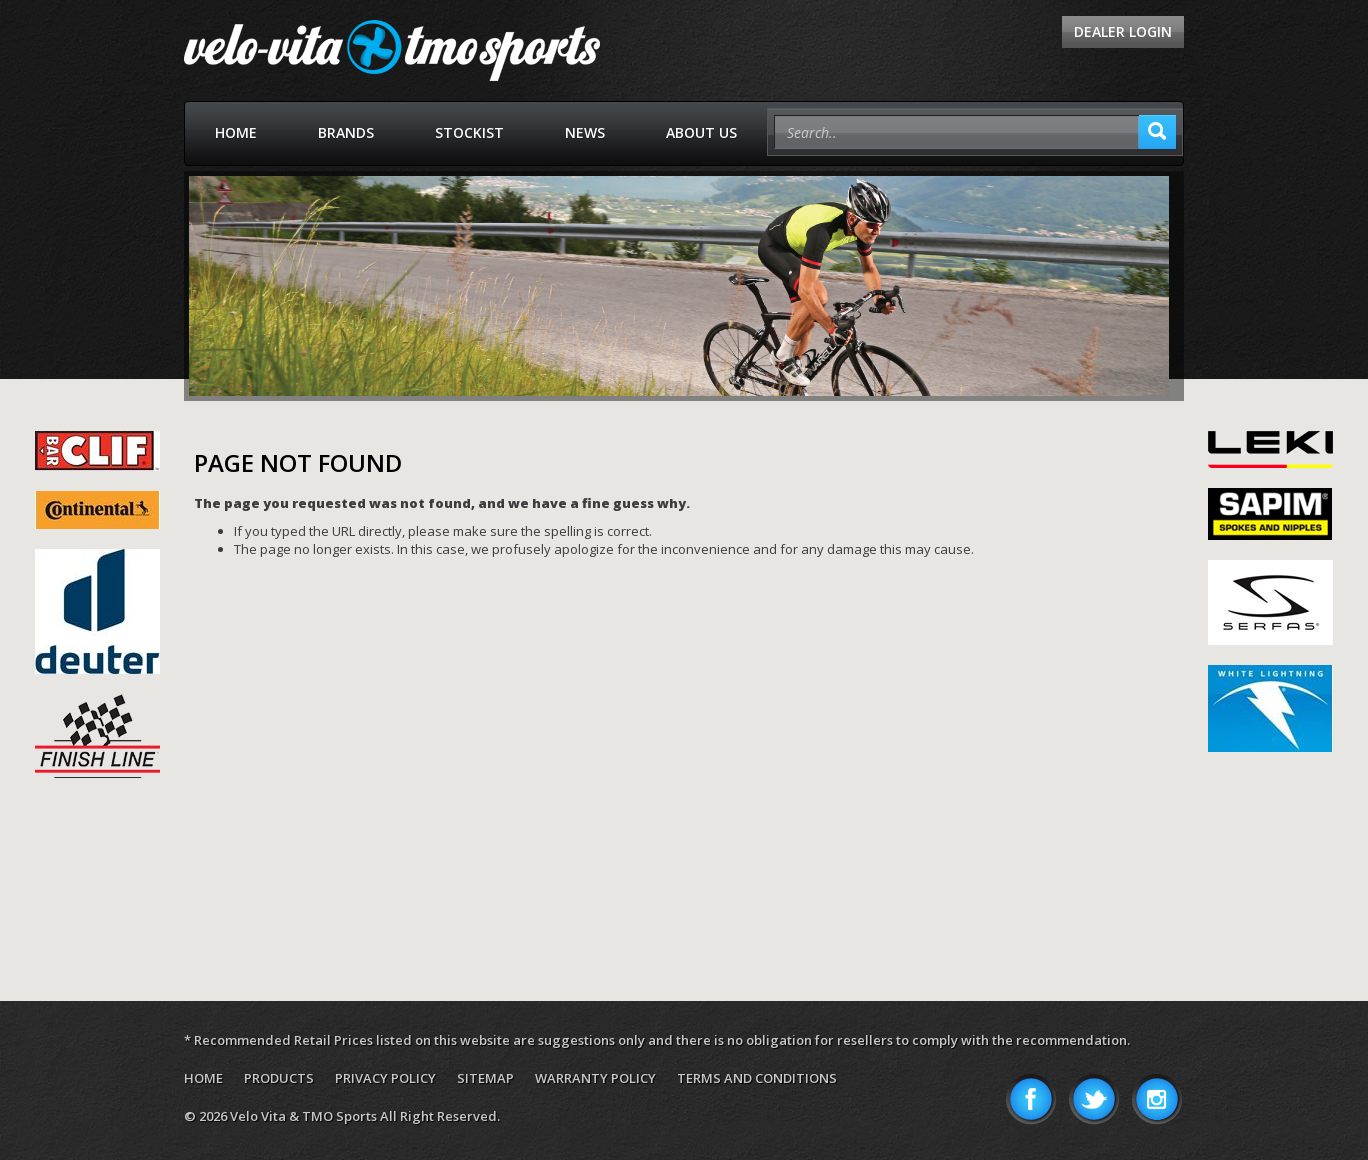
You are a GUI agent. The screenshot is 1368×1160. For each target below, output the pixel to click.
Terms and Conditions (757, 1078)
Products (279, 1078)
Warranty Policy (595, 1078)
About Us (701, 132)
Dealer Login (1123, 31)
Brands (346, 132)
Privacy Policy (385, 1078)
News (585, 132)
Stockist (469, 132)
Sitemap (485, 1078)
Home (236, 132)
